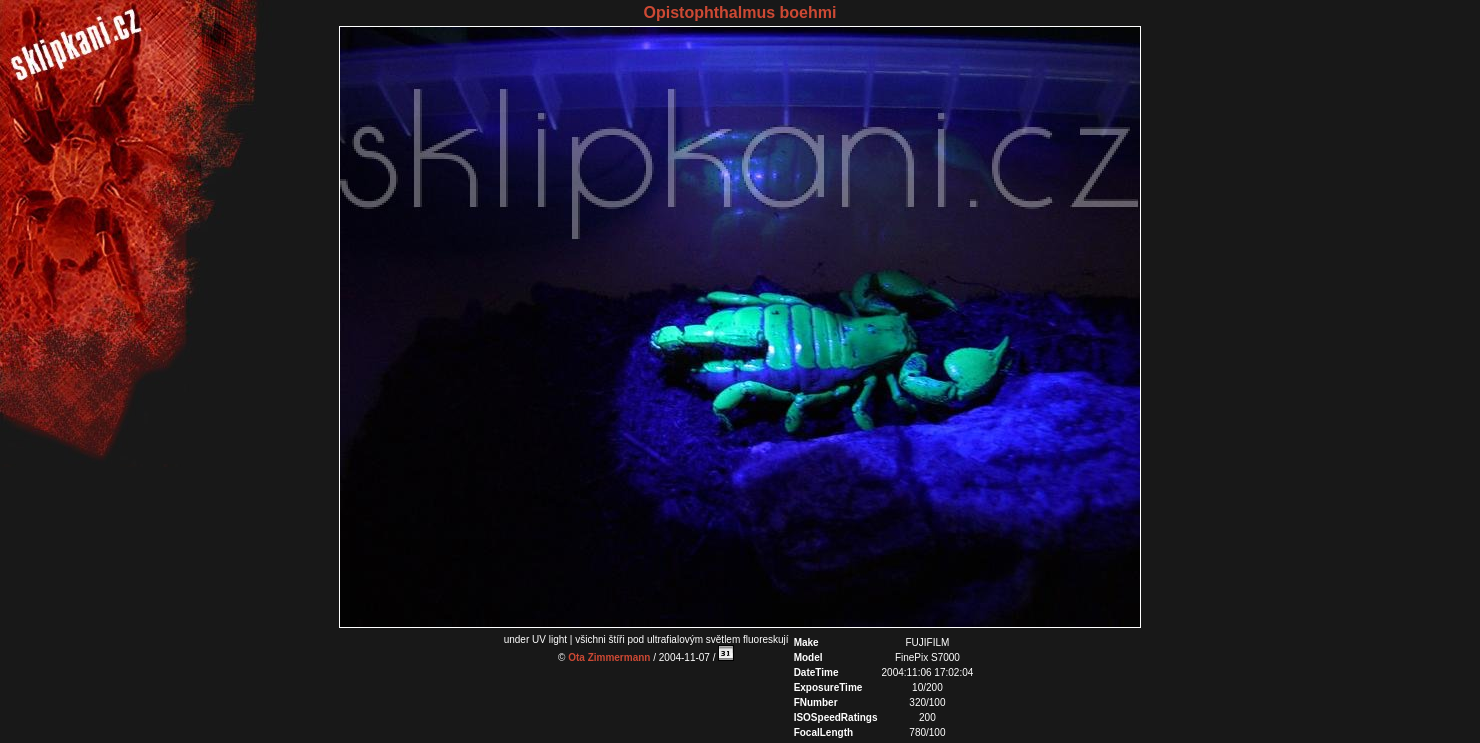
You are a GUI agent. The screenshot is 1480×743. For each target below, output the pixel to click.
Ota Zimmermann (609, 657)
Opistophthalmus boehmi (740, 12)
